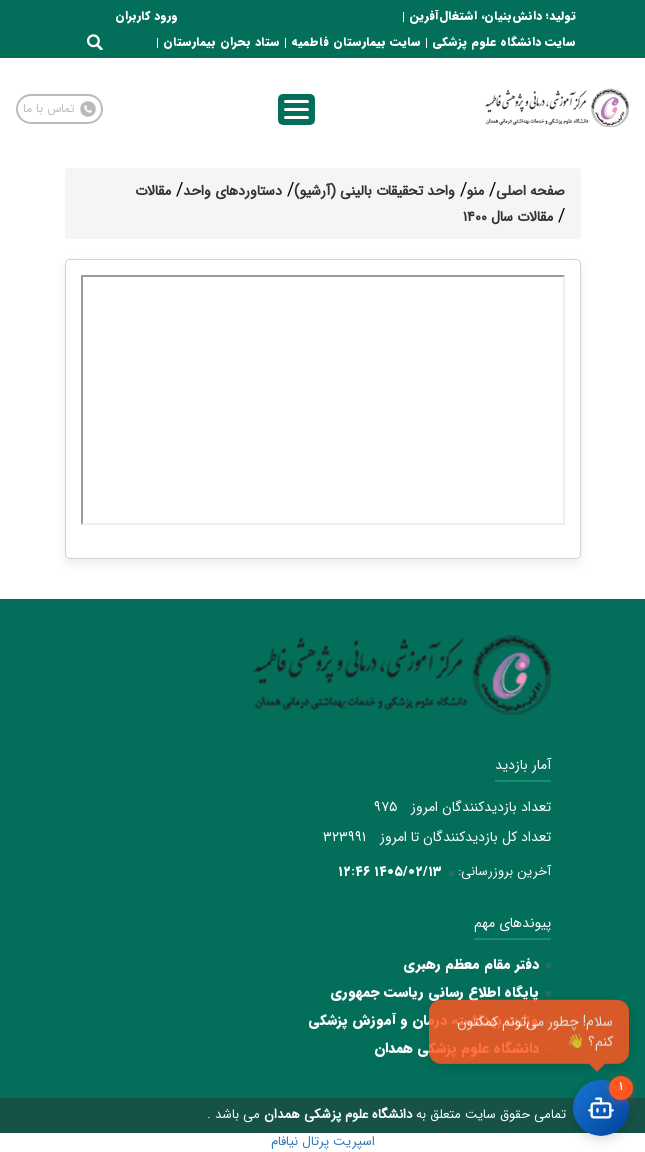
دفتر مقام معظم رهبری (471, 964)
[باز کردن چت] (601, 1108)
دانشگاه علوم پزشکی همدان (456, 1048)
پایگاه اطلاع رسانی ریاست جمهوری (434, 992)
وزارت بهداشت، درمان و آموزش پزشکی (423, 1020)
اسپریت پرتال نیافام (323, 1141)
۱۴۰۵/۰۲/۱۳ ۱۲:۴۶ (390, 871)
